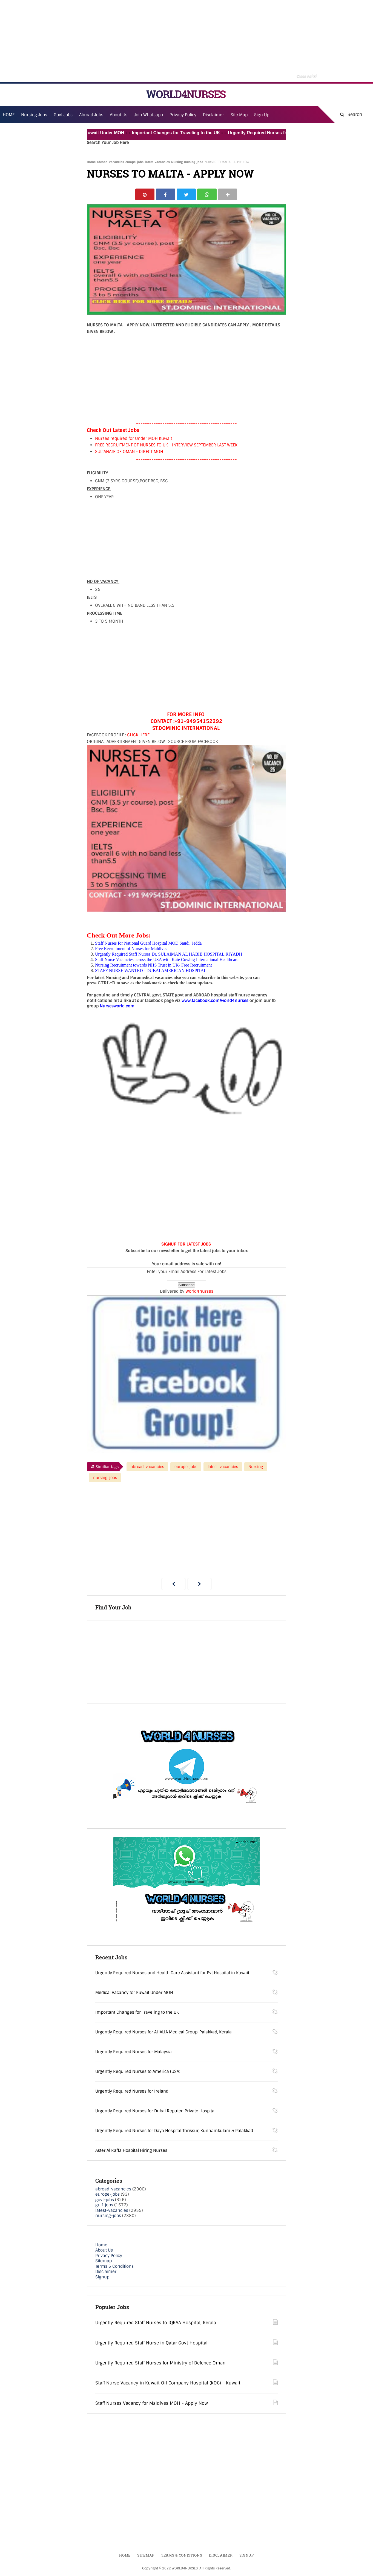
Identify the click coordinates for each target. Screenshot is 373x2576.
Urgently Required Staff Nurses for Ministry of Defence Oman (160, 2363)
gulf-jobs (104, 2205)
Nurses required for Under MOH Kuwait (133, 439)
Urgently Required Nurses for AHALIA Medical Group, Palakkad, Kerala (163, 2032)
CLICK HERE (138, 735)
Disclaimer (213, 115)
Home (91, 162)
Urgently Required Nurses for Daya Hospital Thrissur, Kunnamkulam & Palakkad (174, 2131)
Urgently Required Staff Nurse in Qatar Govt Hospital (151, 2343)
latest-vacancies (157, 162)
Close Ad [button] (307, 76)
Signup (102, 2277)
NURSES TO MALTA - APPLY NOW (170, 173)
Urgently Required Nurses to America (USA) (137, 2072)
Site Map (239, 115)
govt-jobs (104, 2200)
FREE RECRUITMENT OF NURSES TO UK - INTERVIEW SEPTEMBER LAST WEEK (166, 445)
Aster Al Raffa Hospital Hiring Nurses (131, 2150)
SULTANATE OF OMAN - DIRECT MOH (129, 452)
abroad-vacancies (110, 162)
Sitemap (103, 2261)
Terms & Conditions (114, 2266)
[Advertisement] (186, 41)
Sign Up (261, 115)
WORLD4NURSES (185, 94)
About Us (104, 2250)
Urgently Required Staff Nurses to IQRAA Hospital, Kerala (155, 2323)
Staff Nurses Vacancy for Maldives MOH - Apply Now (151, 2403)
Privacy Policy (108, 2256)
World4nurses (199, 1292)
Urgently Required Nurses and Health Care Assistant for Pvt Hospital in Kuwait (172, 1973)
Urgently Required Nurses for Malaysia (133, 2052)
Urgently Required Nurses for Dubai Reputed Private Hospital (155, 2111)
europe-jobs (134, 162)
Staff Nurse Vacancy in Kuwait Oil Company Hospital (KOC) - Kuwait (167, 2383)
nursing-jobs (193, 162)
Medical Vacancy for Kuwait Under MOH (89, 132)
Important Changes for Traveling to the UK (183, 132)
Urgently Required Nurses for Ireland (131, 2091)
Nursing (177, 162)
